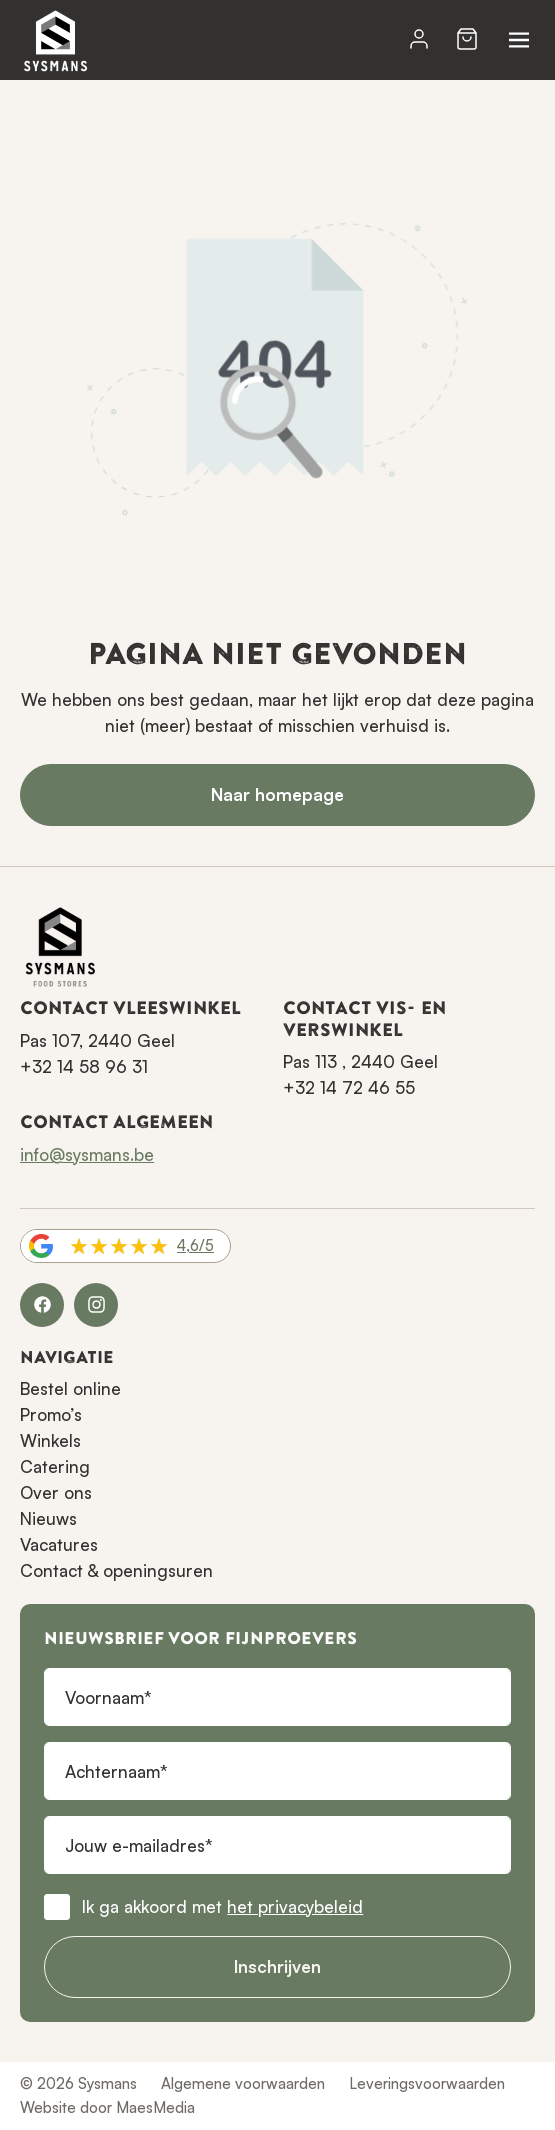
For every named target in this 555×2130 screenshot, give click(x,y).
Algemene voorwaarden (243, 2083)
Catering (55, 1466)
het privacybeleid (295, 1906)
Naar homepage (277, 794)
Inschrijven (277, 1966)
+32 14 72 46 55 (349, 1087)
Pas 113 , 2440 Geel (360, 1061)
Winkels (50, 1440)
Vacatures (59, 1544)
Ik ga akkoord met (222, 1906)
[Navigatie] (519, 40)
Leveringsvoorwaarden (427, 2083)
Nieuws (48, 1518)
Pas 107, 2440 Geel (97, 1040)
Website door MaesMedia (107, 2107)
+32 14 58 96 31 (84, 1066)
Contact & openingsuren (116, 1570)
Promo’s (51, 1414)
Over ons (56, 1492)
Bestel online (70, 1388)
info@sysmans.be (87, 1154)
